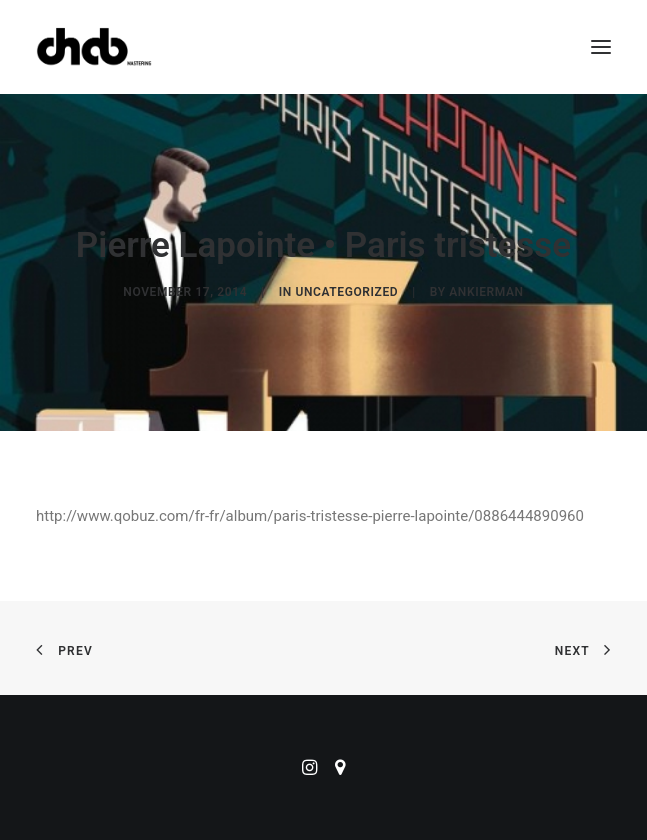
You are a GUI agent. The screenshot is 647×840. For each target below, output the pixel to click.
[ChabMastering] (94, 47)
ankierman (486, 292)
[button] (601, 47)
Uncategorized (346, 292)
